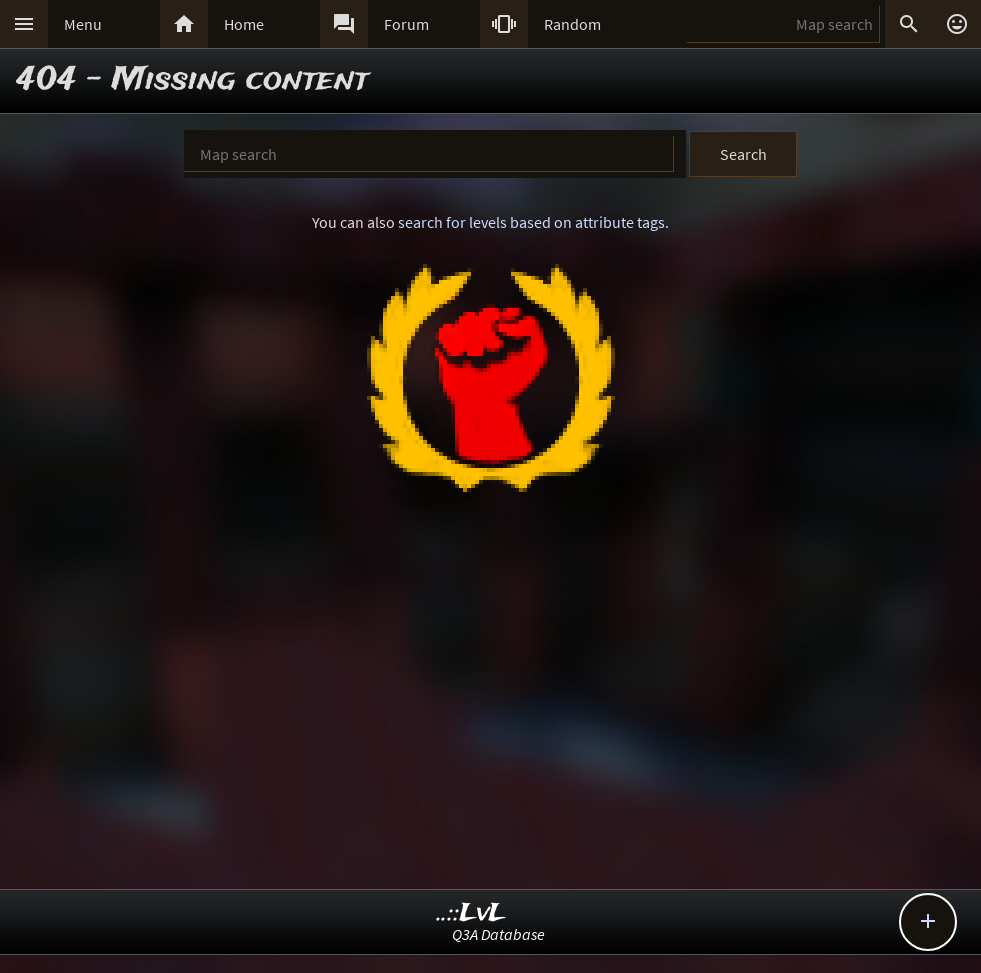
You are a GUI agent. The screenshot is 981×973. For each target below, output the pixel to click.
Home (244, 24)
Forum (406, 24)
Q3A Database (498, 934)
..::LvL (471, 913)
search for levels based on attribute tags (531, 222)
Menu (83, 24)
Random (572, 24)
